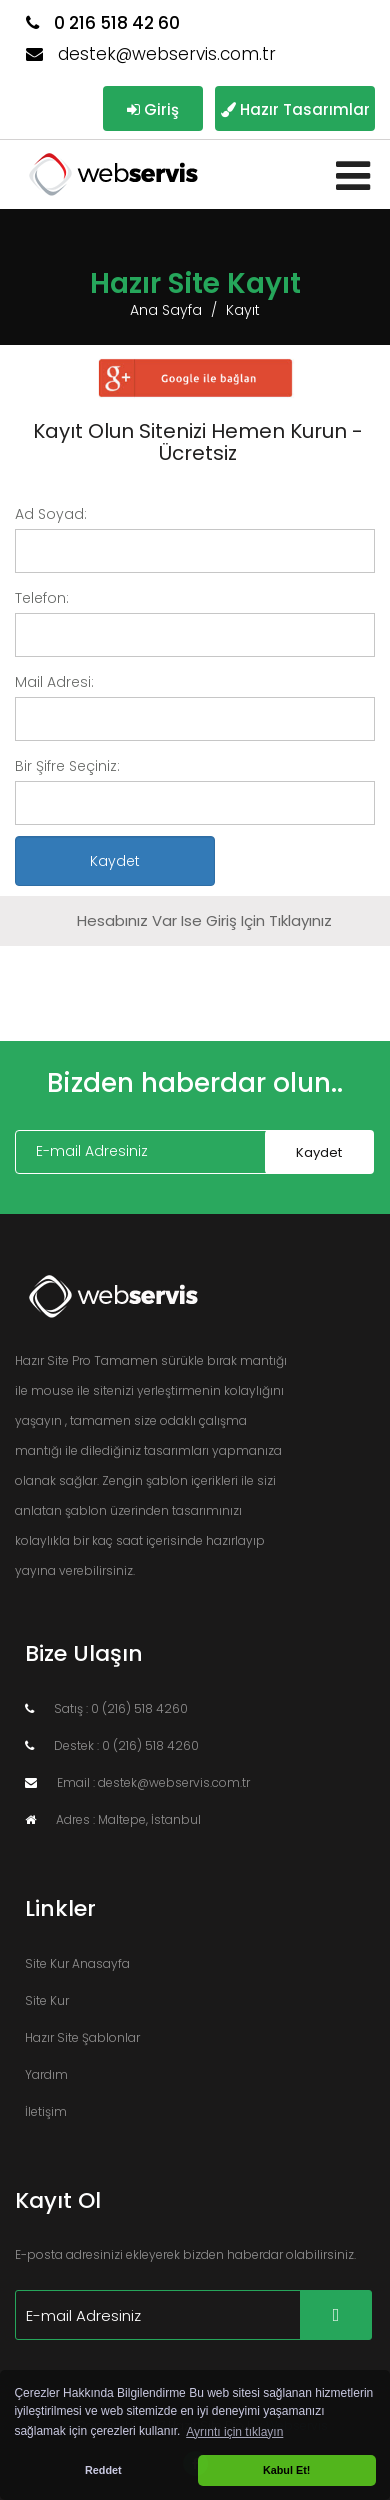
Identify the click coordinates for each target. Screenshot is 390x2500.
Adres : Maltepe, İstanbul (113, 1819)
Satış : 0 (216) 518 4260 (106, 1708)
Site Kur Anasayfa (77, 1963)
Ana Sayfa (166, 310)
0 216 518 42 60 (103, 23)
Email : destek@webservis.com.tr (137, 1782)
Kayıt (243, 310)
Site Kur (47, 2000)
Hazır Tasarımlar (295, 109)
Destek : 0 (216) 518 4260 (112, 1745)
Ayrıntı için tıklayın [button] (234, 2432)
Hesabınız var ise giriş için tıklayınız (204, 920)
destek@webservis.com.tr (151, 54)
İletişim (46, 2111)
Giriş (153, 109)
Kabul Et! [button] (286, 2470)
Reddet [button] (103, 2470)
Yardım (46, 2074)
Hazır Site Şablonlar (82, 2037)
